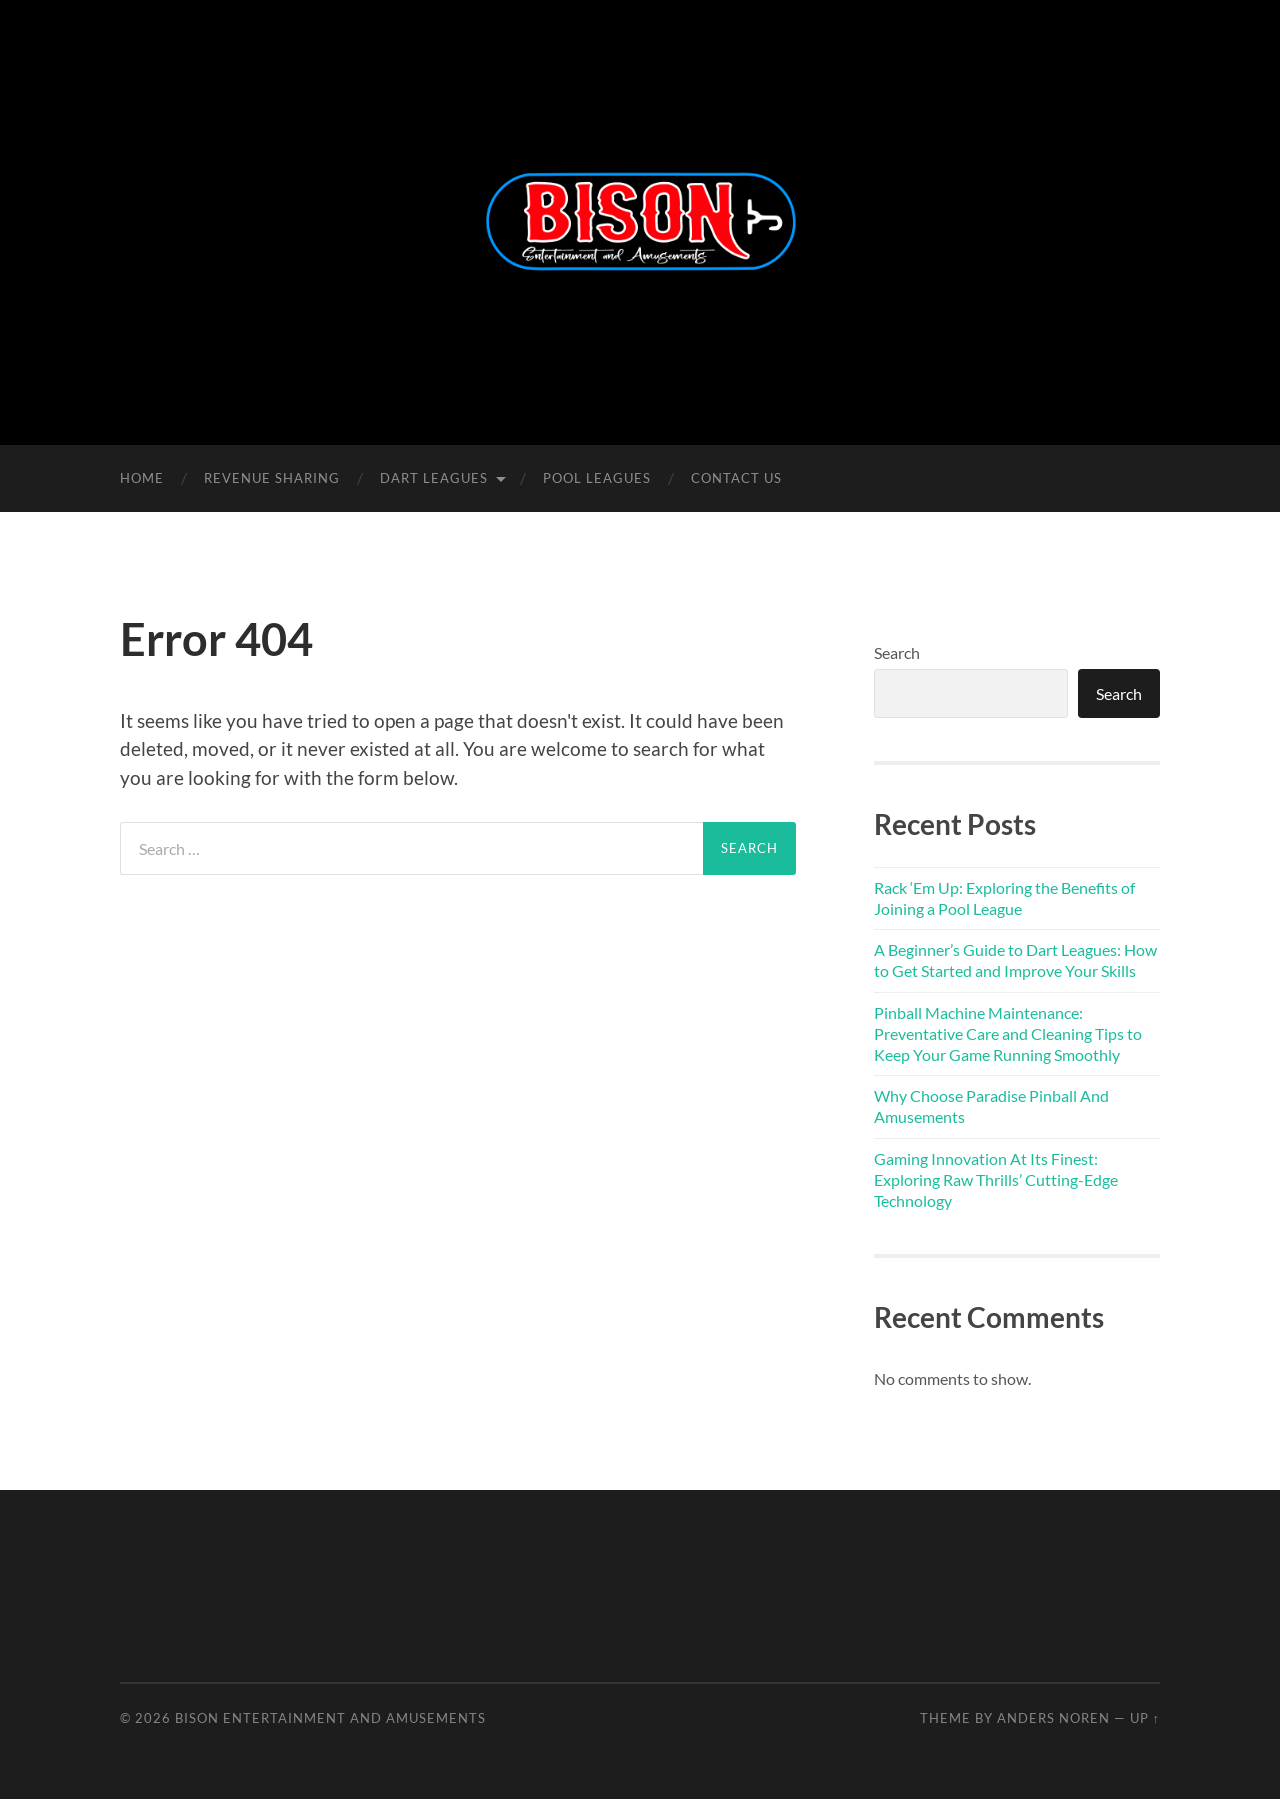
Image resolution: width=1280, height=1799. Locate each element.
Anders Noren (1053, 1718)
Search (897, 652)
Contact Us (736, 478)
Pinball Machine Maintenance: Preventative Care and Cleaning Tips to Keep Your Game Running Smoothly (1008, 1033)
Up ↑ (1145, 1718)
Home (142, 478)
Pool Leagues (597, 478)
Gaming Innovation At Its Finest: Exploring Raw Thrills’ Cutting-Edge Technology (996, 1179)
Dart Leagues (434, 478)
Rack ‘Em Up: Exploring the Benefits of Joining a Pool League (1004, 898)
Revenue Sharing (272, 478)
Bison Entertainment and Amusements (330, 1718)
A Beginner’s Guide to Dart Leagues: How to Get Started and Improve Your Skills (1015, 960)
